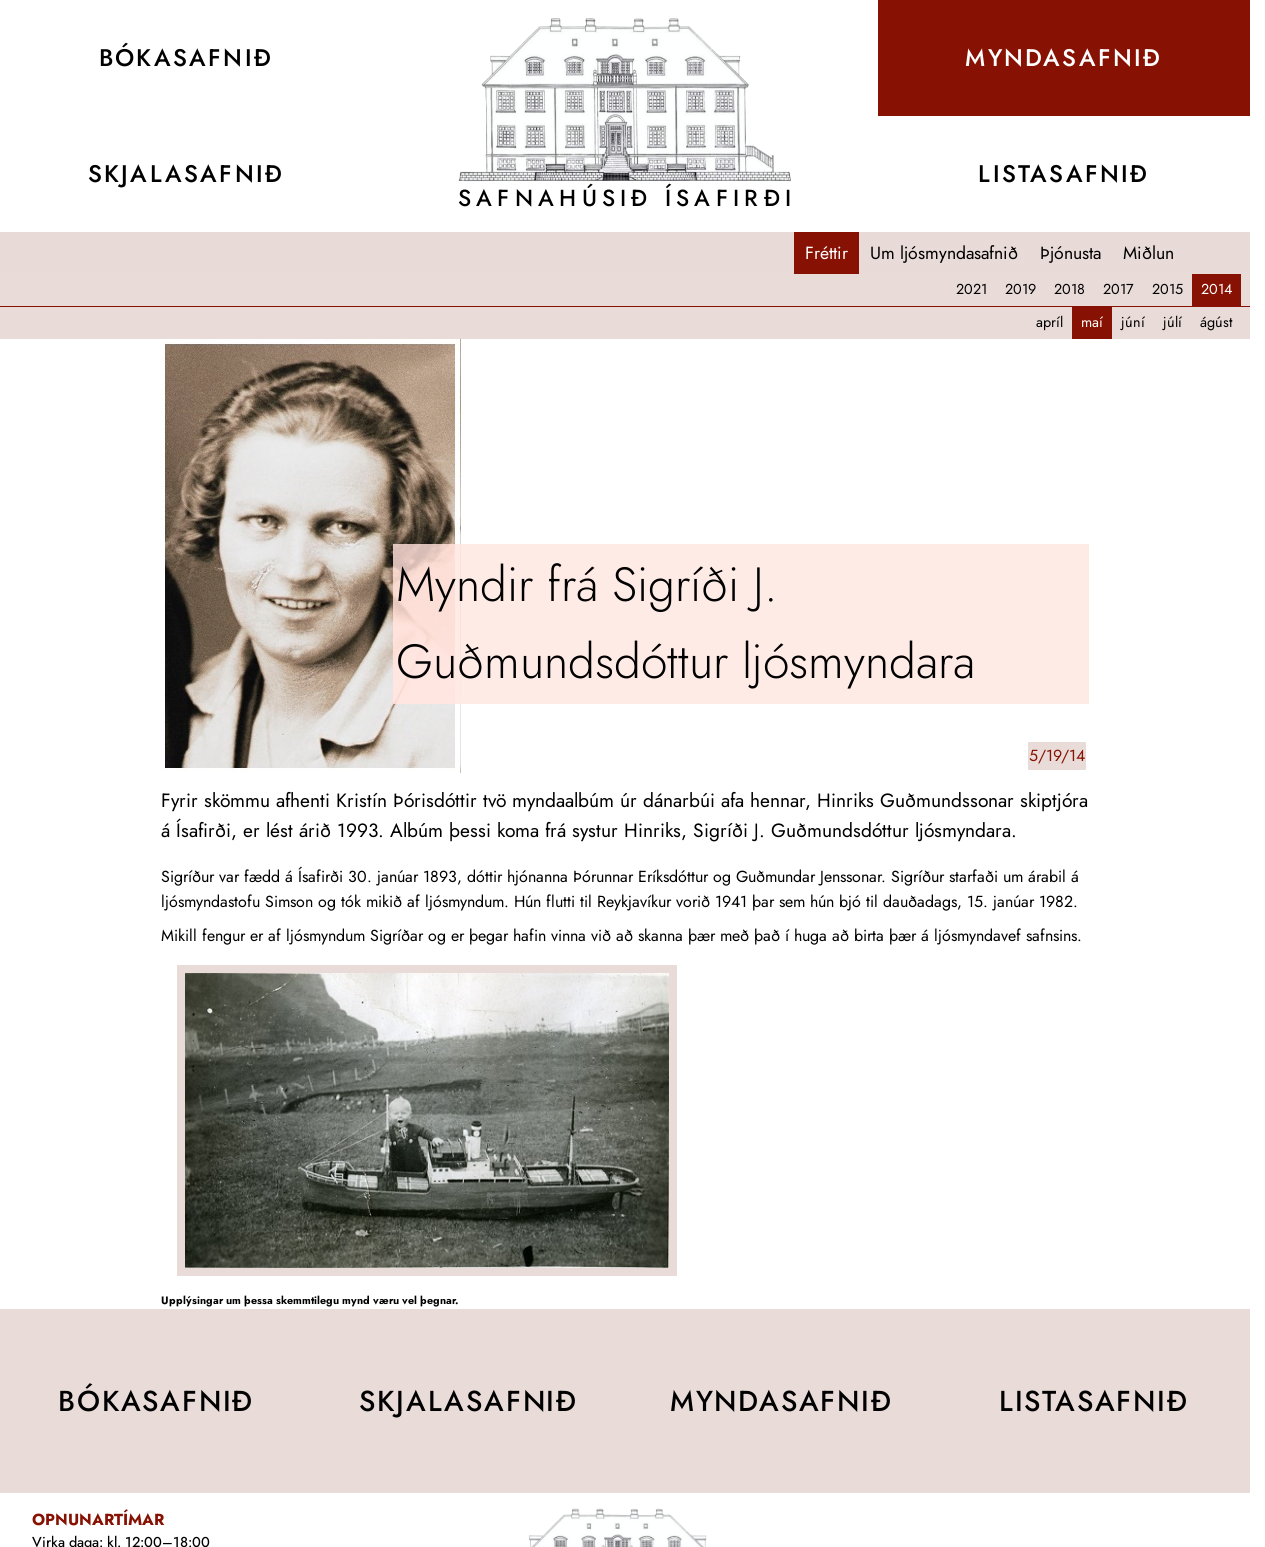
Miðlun (1148, 253)
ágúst (1216, 322)
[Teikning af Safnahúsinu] (625, 99)
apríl (1049, 322)
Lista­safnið (1063, 173)
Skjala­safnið (186, 173)
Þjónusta (1070, 253)
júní (1133, 322)
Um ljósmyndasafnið (944, 253)
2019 (1020, 289)
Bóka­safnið (186, 57)
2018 (1069, 289)
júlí (1172, 322)
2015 (1167, 289)
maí (1092, 322)
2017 (1118, 289)
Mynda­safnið (1063, 57)
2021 (971, 289)
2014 (1216, 289)
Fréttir (826, 253)
